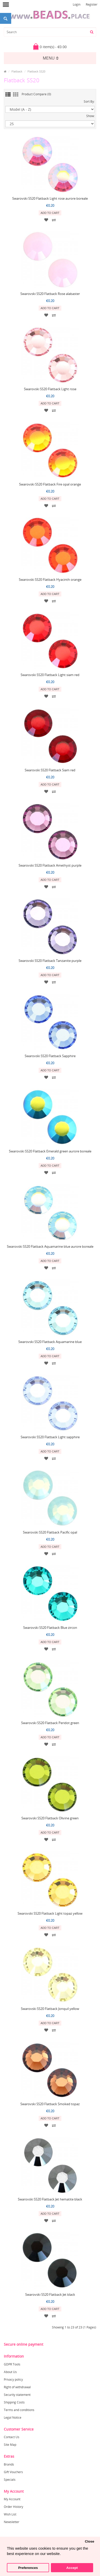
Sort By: (89, 101)
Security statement (17, 2395)
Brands (9, 2464)
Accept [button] (72, 2568)
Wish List (10, 2514)
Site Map (10, 2444)
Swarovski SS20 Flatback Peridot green (50, 1723)
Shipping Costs (14, 2402)
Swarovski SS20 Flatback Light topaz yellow (50, 1913)
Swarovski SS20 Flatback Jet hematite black (50, 2199)
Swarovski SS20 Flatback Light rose (50, 389)
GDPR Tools (12, 2364)
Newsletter (11, 2522)
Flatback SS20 (36, 71)
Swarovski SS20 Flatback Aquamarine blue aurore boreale (50, 1246)
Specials (10, 2479)
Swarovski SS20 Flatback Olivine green (50, 1818)
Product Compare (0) (36, 94)
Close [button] (89, 2541)
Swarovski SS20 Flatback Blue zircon (50, 1627)
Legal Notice (12, 2417)
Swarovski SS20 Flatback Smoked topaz (50, 2104)
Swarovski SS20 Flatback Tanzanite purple (50, 960)
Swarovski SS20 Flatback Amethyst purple (50, 865)
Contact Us (11, 2437)
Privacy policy (13, 2379)
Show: (90, 116)
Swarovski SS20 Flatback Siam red (50, 770)
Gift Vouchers (13, 2472)
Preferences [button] (28, 2568)
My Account (12, 2499)
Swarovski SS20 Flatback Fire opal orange (50, 484)
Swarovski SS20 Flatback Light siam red (50, 675)
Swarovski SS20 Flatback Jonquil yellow (50, 2008)
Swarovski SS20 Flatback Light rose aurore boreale (50, 198)
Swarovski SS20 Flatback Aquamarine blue (50, 1341)
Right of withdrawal (17, 2387)
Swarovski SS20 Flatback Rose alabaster (50, 293)
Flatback (16, 71)
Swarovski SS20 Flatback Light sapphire (50, 1437)
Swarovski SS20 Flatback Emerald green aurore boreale (50, 1151)
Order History (13, 2507)
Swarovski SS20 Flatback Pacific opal (50, 1532)
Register (91, 4)
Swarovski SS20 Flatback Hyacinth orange (50, 579)
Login (76, 4)
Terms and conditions (19, 2410)
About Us (10, 2372)
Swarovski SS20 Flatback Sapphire (50, 1056)
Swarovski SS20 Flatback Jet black (50, 2294)
